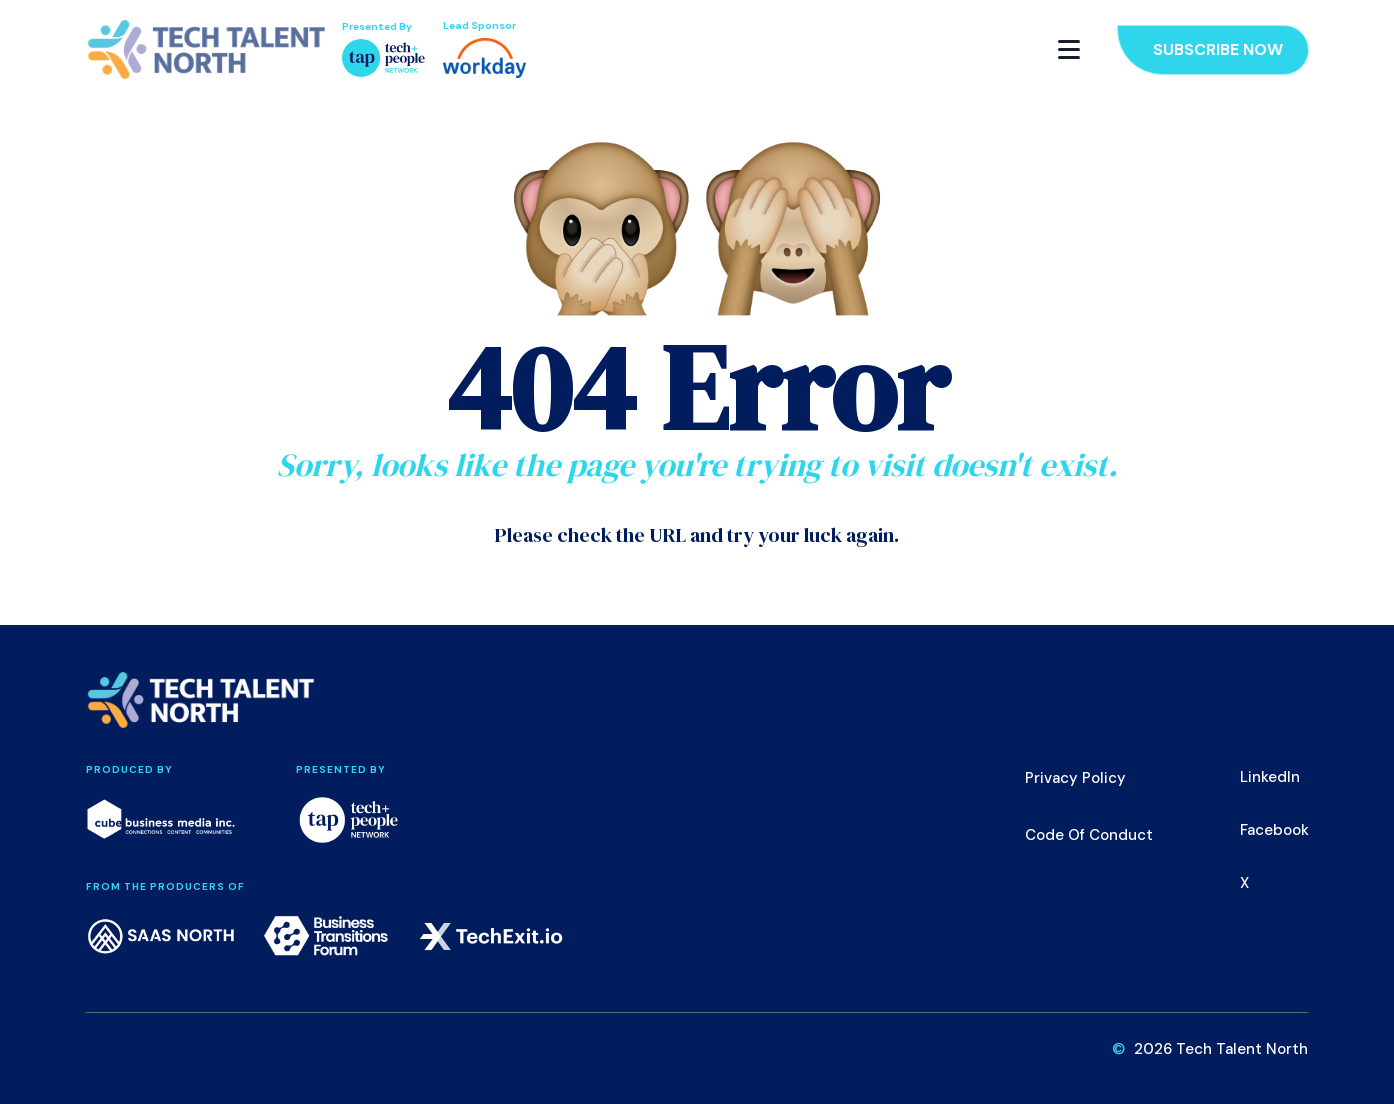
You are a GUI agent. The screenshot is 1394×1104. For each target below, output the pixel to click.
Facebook (1274, 830)
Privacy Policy (1075, 778)
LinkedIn (1270, 777)
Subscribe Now (1218, 49)
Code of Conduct (1089, 835)
